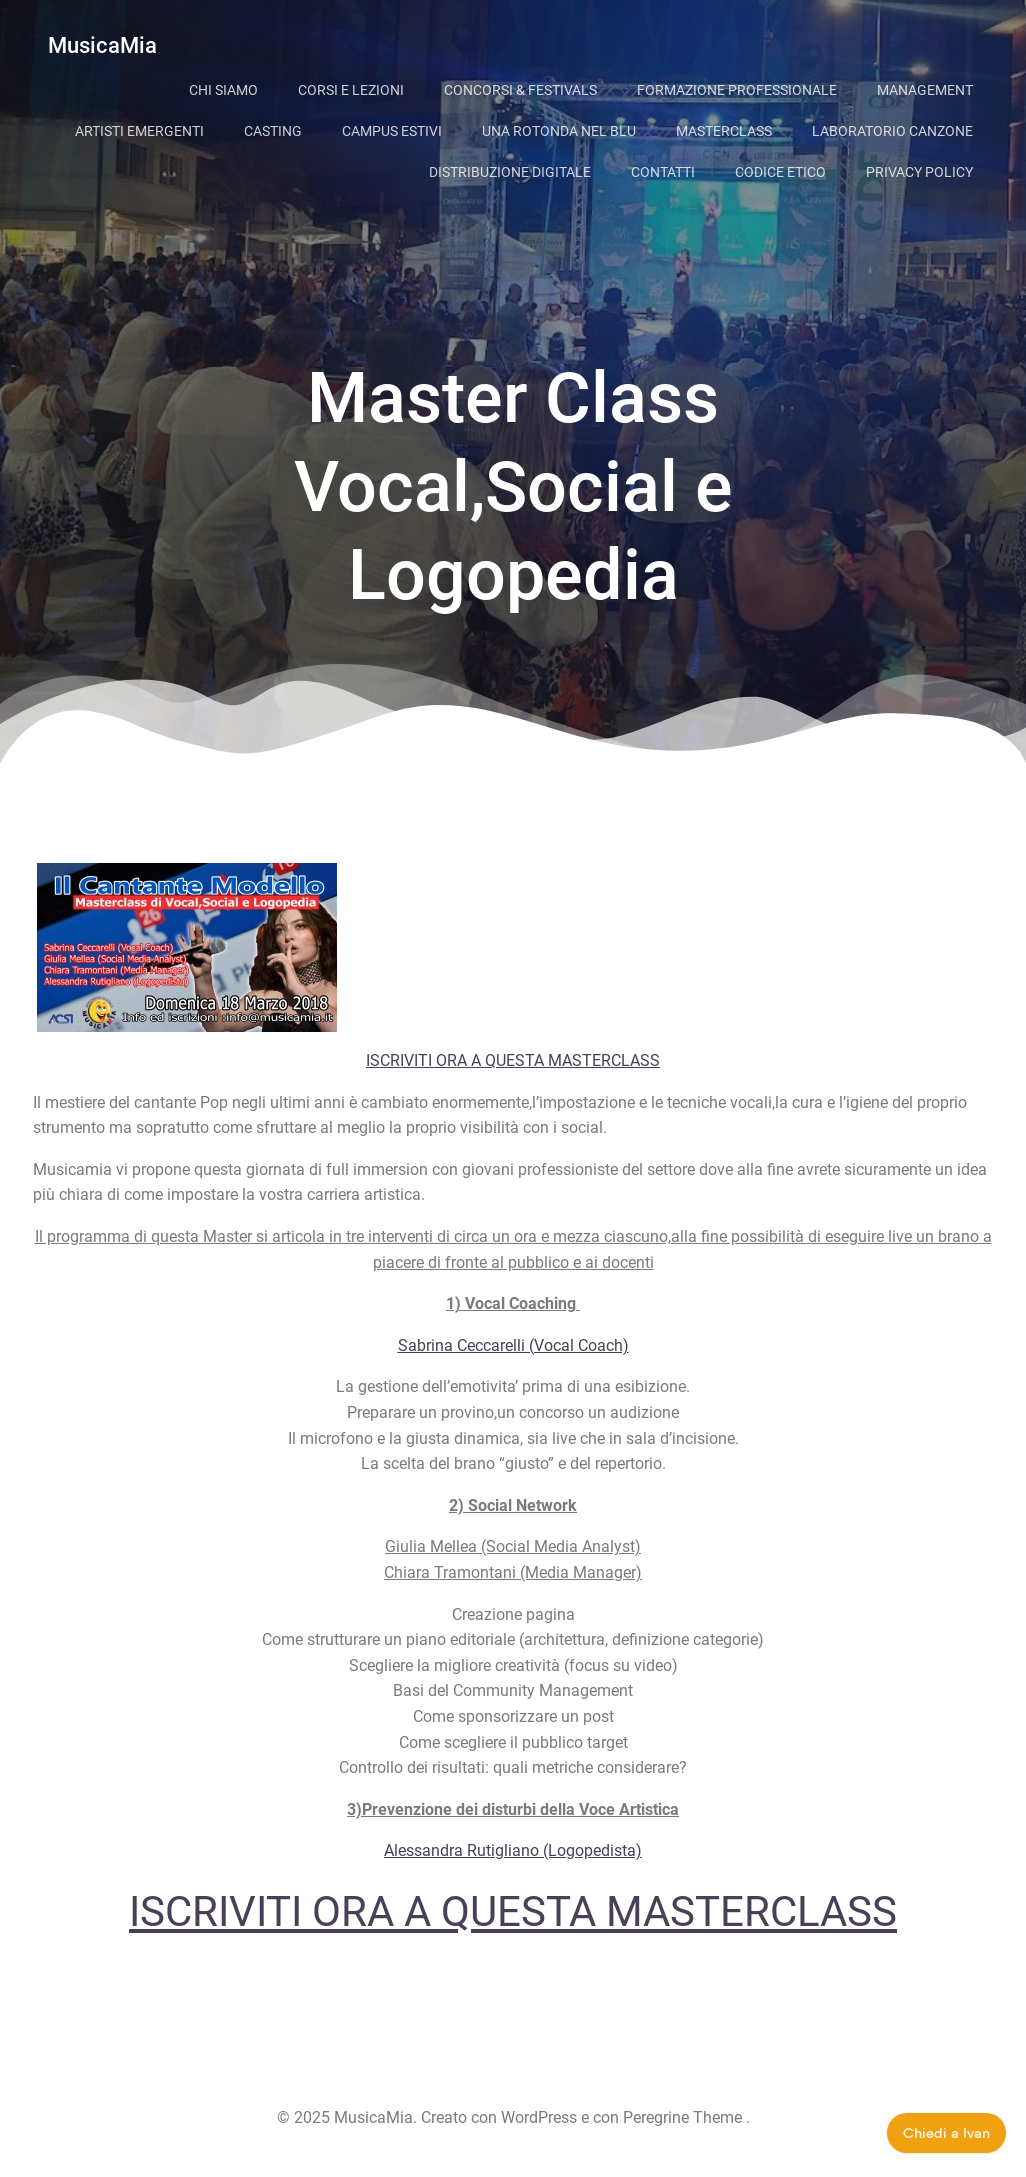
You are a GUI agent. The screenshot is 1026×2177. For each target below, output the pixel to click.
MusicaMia (102, 45)
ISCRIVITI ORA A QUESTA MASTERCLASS (513, 1060)
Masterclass (724, 131)
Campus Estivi (392, 131)
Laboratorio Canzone (892, 131)
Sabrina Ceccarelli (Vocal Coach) (513, 1345)
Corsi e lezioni (351, 90)
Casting (273, 131)
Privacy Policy (919, 172)
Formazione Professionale (737, 90)
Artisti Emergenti (139, 131)
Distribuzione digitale (510, 172)
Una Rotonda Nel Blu (559, 131)
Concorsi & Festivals (520, 90)
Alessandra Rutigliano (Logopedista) (513, 1850)
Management (925, 90)
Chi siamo (223, 90)
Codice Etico (780, 172)
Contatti (663, 172)
